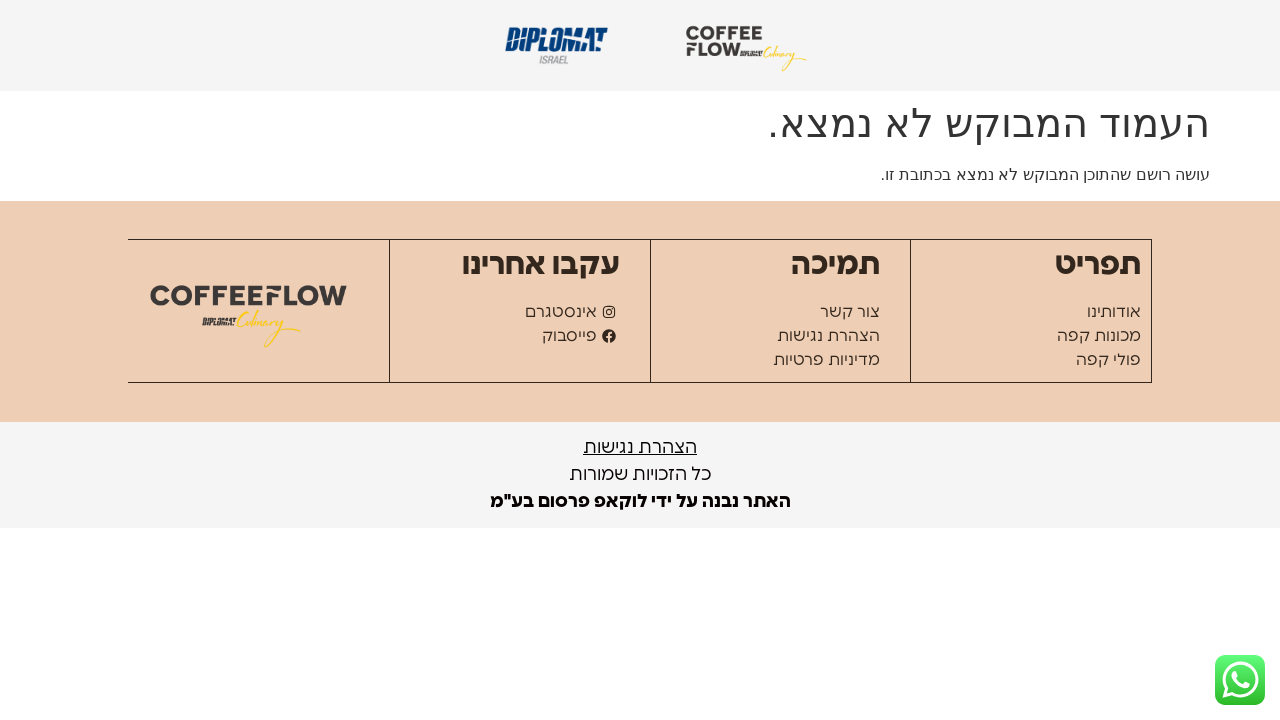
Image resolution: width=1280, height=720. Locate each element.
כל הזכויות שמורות (640, 475)
